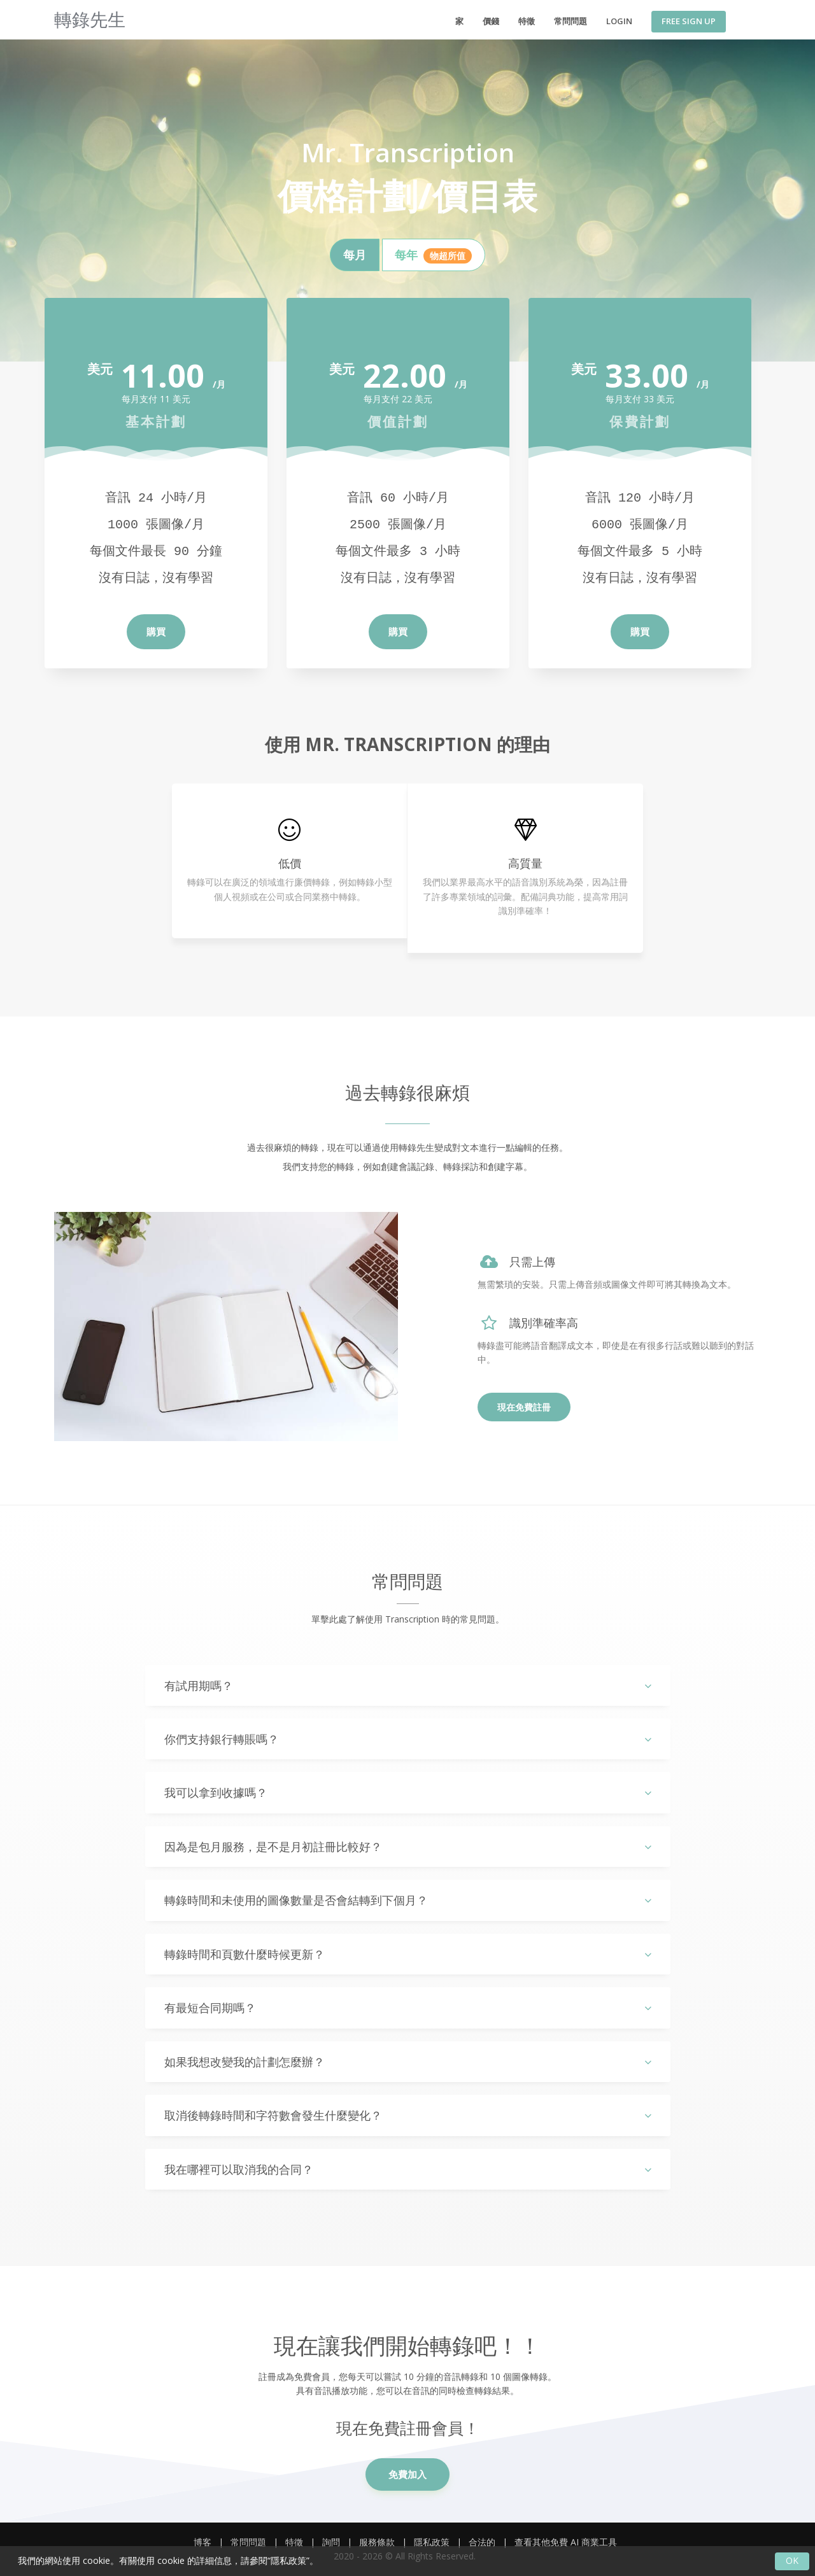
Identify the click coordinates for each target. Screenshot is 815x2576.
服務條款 (377, 2542)
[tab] (354, 255)
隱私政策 (432, 2542)
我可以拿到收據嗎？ (407, 1793)
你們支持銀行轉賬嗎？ (407, 1739)
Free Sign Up (689, 21)
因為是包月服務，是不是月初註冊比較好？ (407, 1847)
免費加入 (407, 2474)
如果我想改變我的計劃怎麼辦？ (407, 2062)
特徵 (526, 21)
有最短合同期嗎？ (407, 2008)
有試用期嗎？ (407, 1686)
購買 (156, 631)
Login (619, 21)
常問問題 (570, 21)
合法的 (482, 2542)
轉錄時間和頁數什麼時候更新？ (407, 1954)
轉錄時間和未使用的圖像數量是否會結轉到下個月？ (407, 1900)
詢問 (331, 2542)
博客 (202, 2542)
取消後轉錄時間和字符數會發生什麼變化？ (407, 2115)
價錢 (491, 21)
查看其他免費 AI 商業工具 (565, 2542)
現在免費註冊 (524, 1407)
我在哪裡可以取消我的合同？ (407, 2170)
